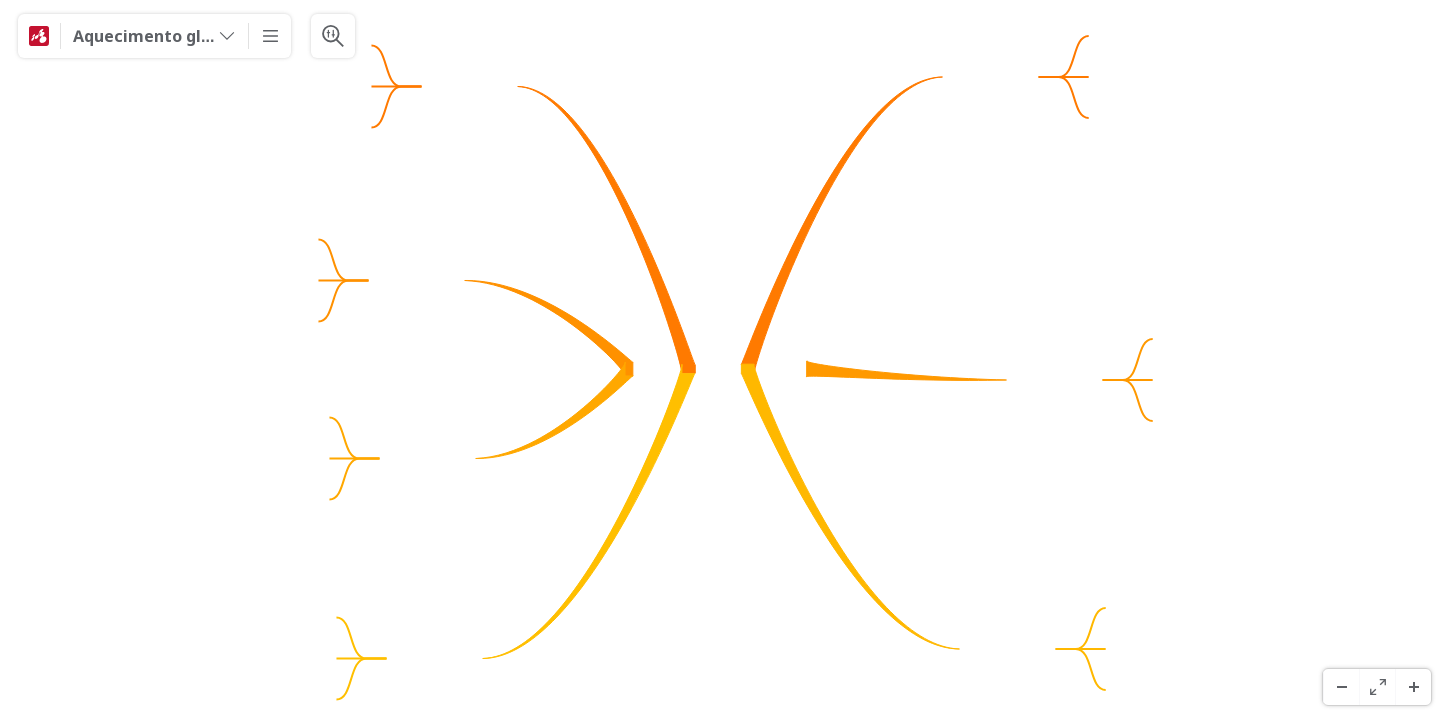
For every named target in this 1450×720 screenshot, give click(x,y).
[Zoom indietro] (1341, 687)
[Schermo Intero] (1377, 687)
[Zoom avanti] (1413, 687)
